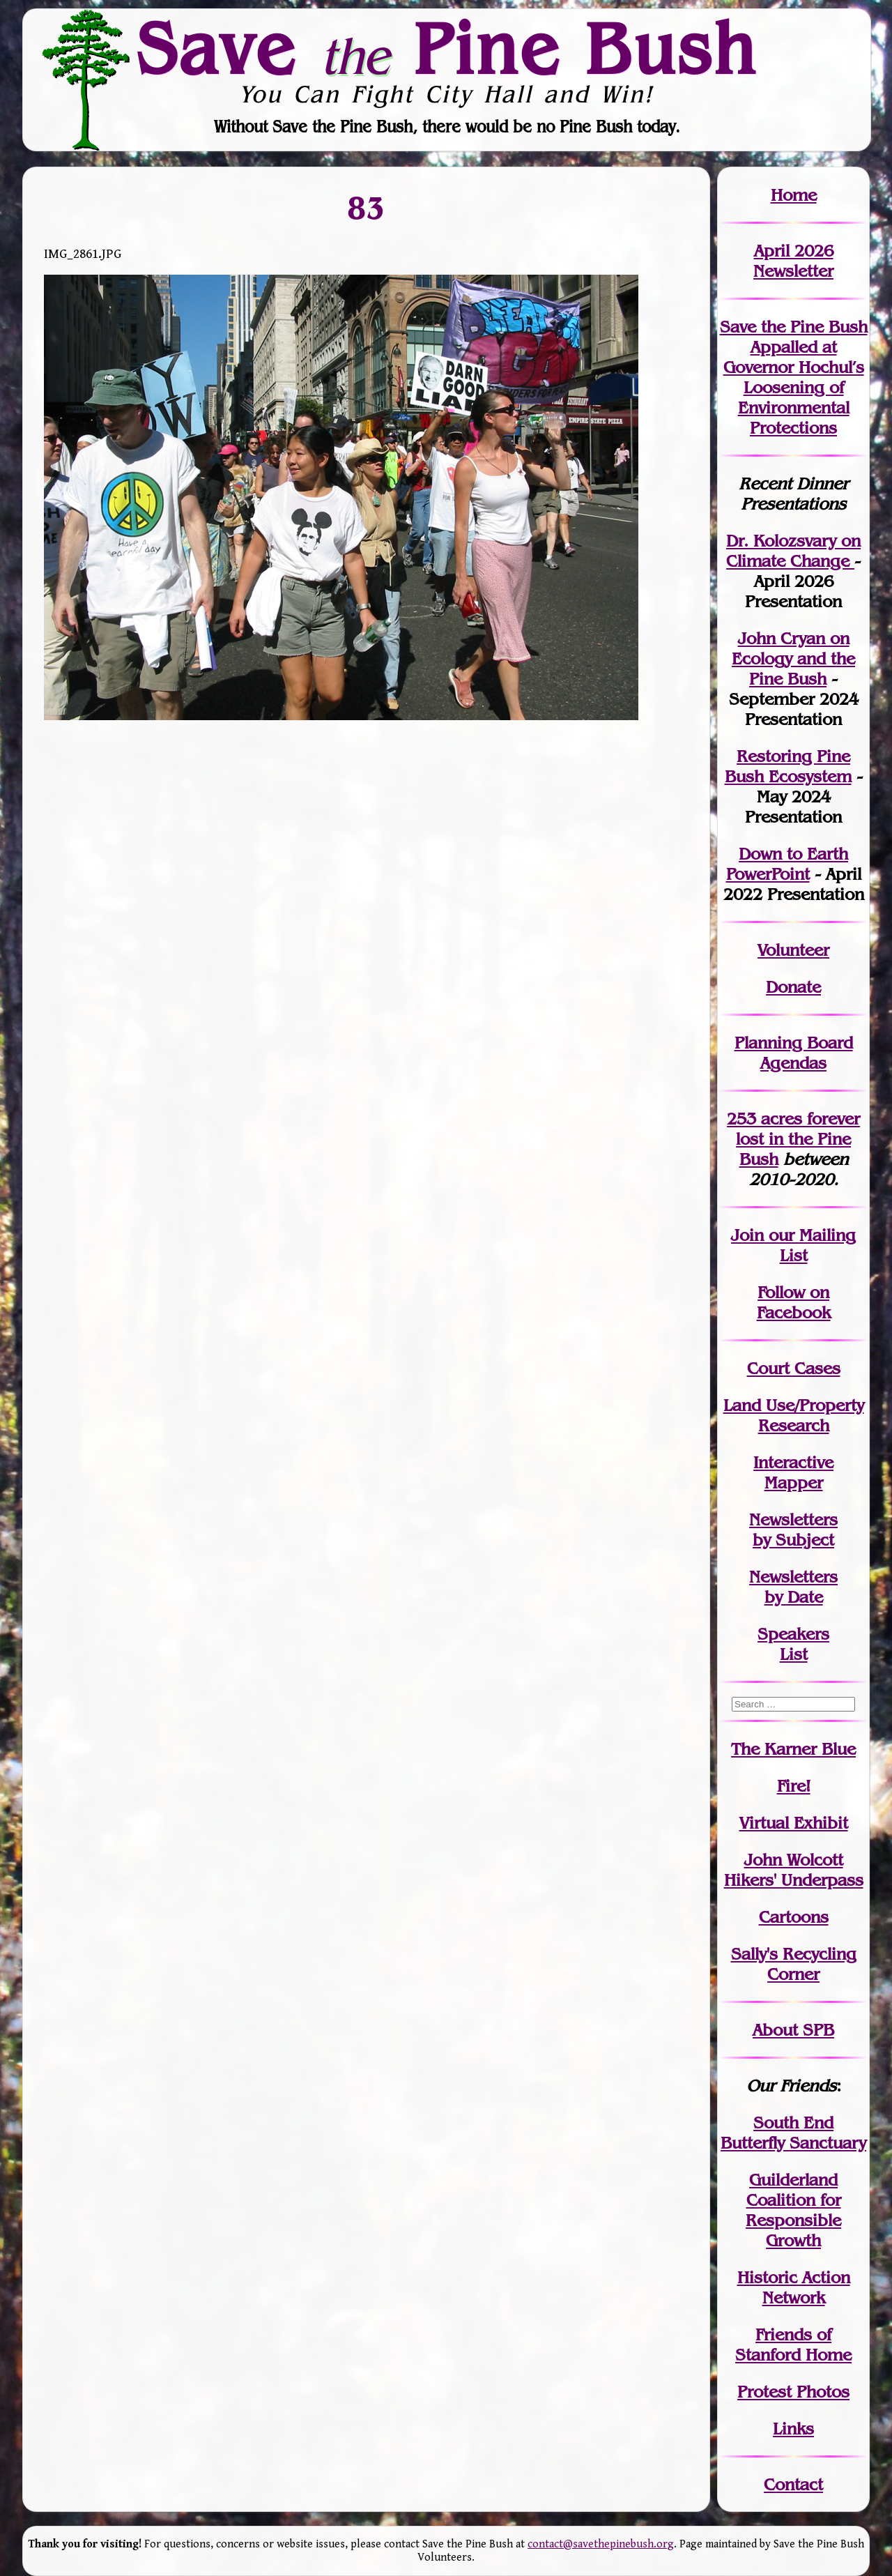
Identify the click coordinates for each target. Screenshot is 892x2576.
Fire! (793, 1786)
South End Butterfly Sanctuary (793, 2132)
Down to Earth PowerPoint (787, 864)
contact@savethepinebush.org (601, 2544)
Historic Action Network (793, 2287)
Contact (793, 2484)
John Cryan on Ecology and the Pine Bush (793, 658)
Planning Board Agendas (794, 1052)
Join (747, 1235)
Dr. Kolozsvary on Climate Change (793, 551)
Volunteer (793, 950)
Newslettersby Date (793, 1587)
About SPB (793, 2030)
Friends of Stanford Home (793, 2344)
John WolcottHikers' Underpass (793, 1870)
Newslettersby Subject (793, 1529)
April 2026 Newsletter (793, 261)
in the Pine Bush (798, 1138)
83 (366, 207)
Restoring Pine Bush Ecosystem (788, 766)
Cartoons (794, 1917)
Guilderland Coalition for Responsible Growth (793, 2210)
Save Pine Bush (447, 49)
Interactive (793, 1462)
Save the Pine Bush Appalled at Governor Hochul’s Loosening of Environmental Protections (794, 377)
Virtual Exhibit (793, 1823)
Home (794, 195)
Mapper (793, 1482)
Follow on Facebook (794, 1302)
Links (793, 2428)
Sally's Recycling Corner (793, 1964)
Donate (793, 987)
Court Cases (793, 1368)
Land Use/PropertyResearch (793, 1415)
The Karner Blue (793, 1749)
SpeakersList (793, 1644)
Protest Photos (793, 2391)
